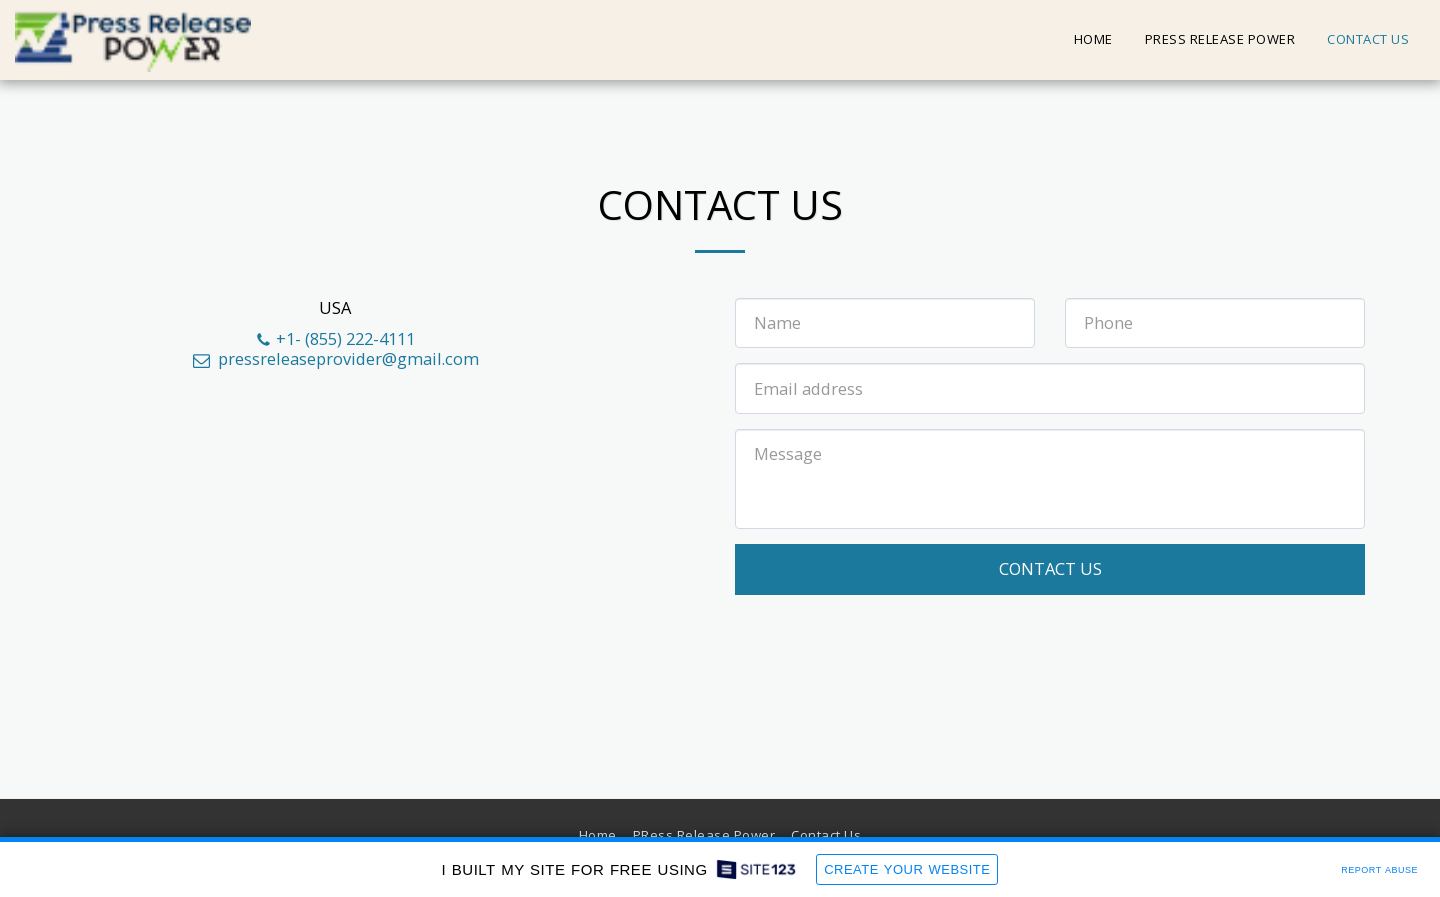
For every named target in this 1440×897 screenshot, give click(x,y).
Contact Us (1050, 568)
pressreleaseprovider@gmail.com (334, 358)
